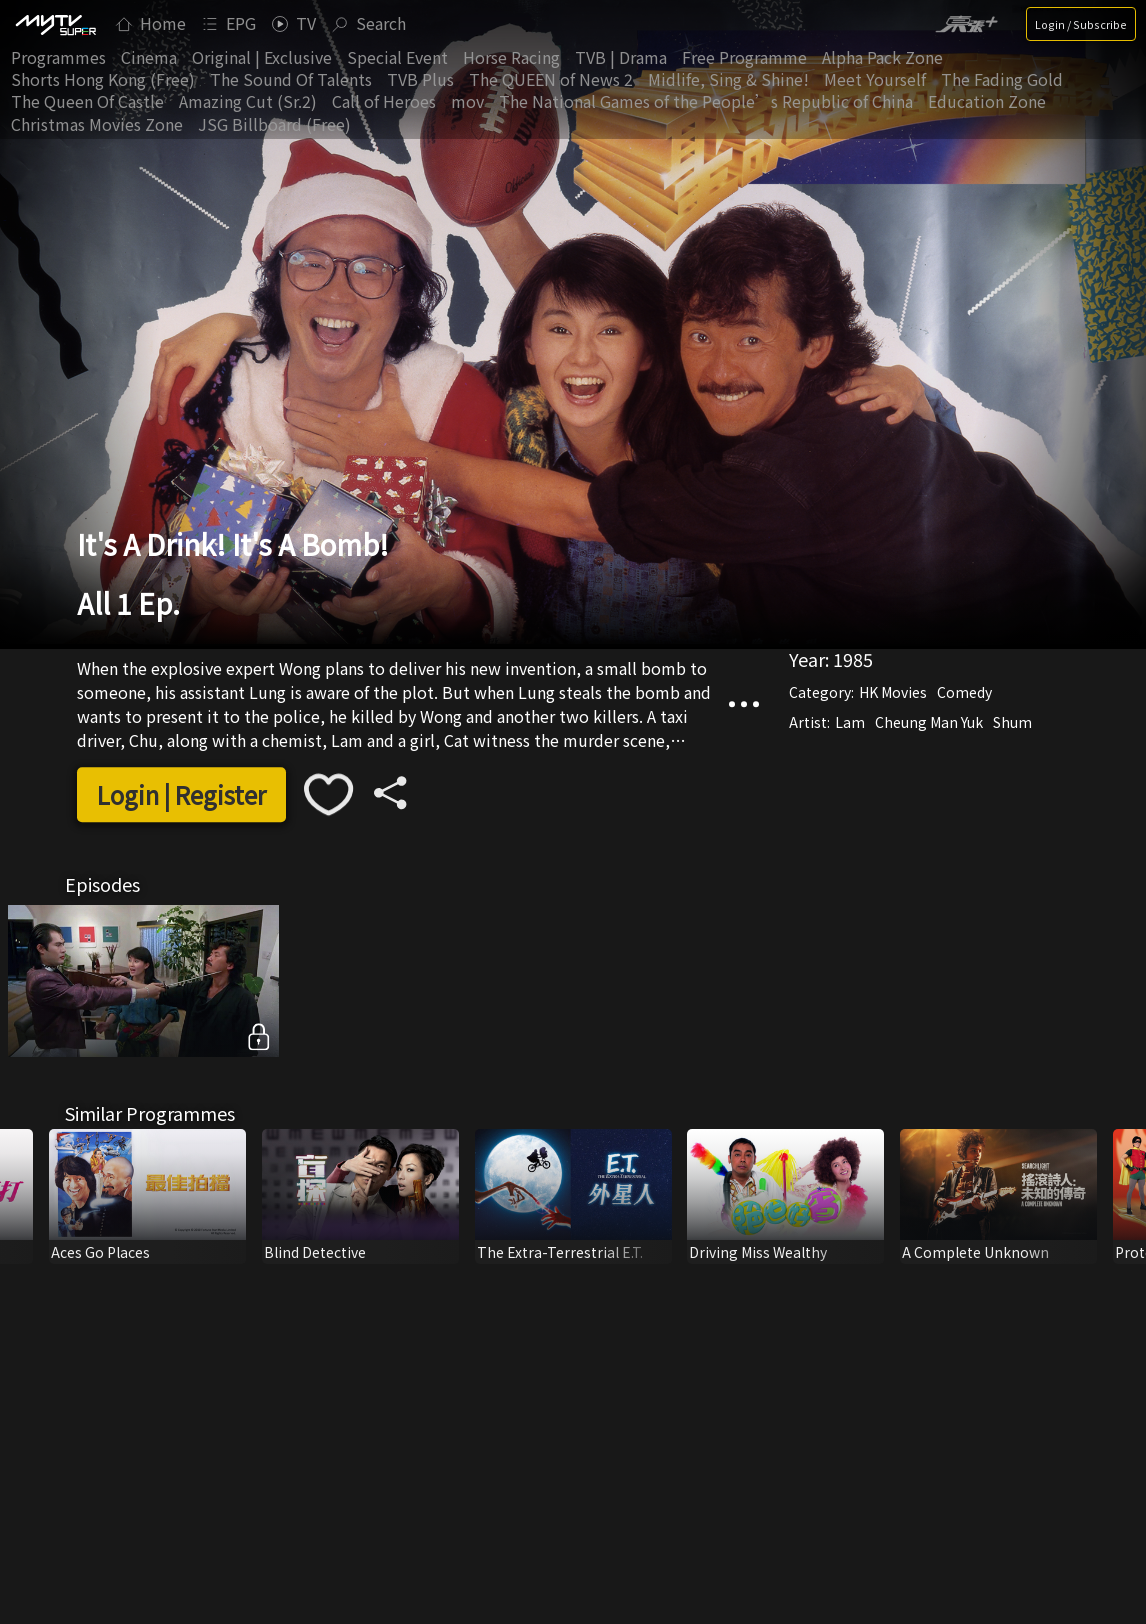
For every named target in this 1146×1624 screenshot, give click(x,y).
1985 (853, 660)
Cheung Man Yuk (929, 723)
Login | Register (181, 794)
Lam (850, 723)
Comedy (964, 693)
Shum (1012, 723)
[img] (55, 24)
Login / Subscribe (1081, 24)
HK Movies (893, 693)
